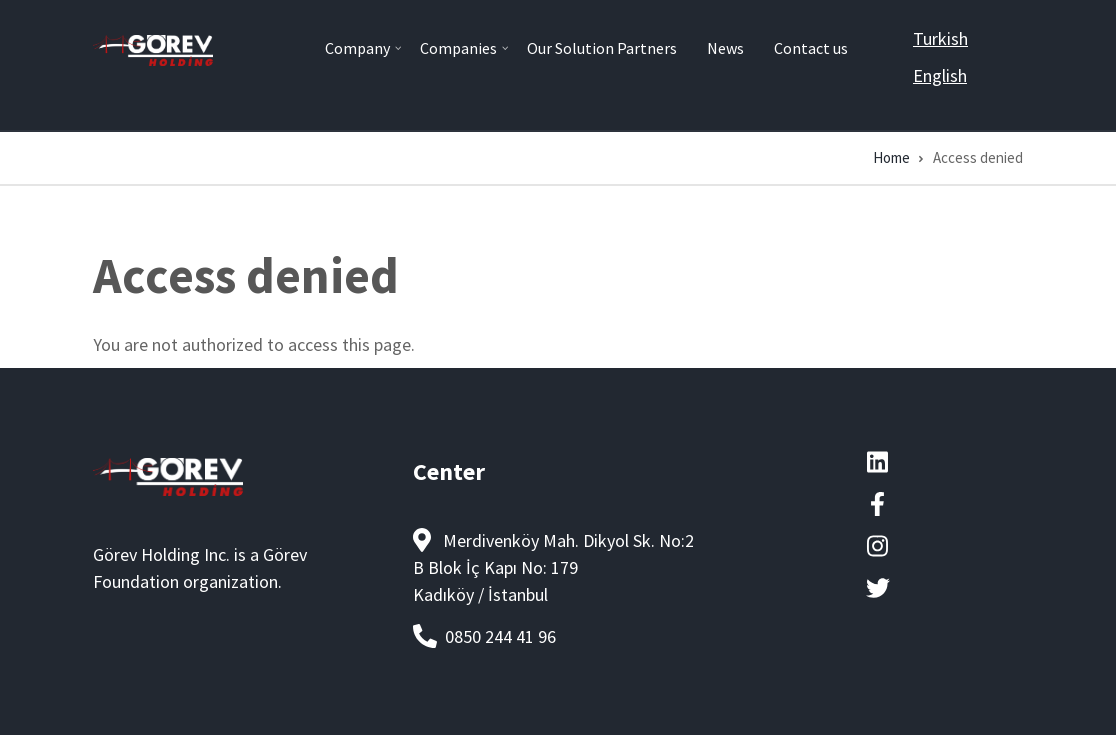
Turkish (940, 38)
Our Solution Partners (602, 48)
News (725, 48)
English (940, 75)
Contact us (811, 48)
